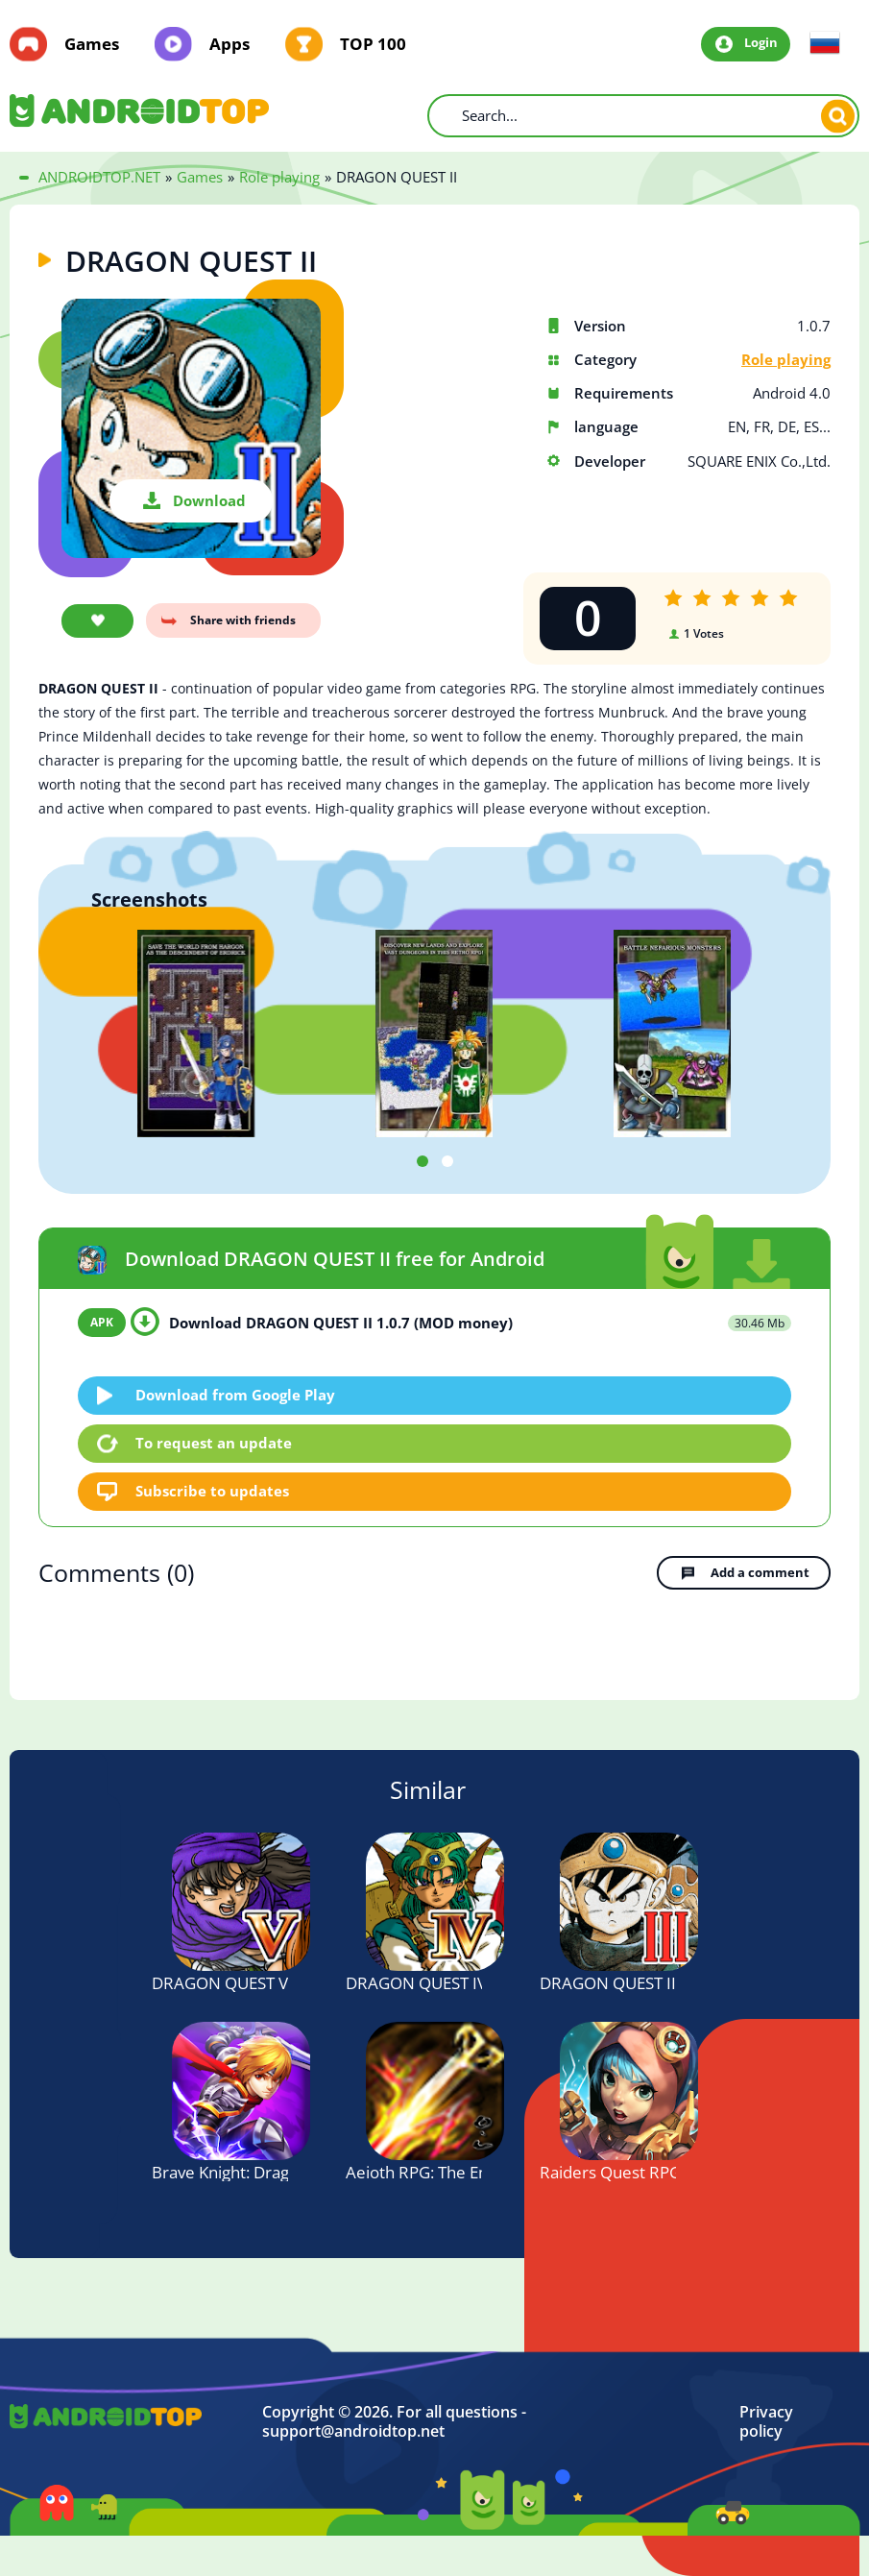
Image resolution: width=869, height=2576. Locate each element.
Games (91, 44)
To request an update (213, 1442)
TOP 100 (373, 44)
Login (761, 43)
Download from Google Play (235, 1394)
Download (209, 500)
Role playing (786, 360)
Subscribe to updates (212, 1490)
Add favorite (97, 621)
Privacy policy (766, 2422)
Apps (229, 44)
